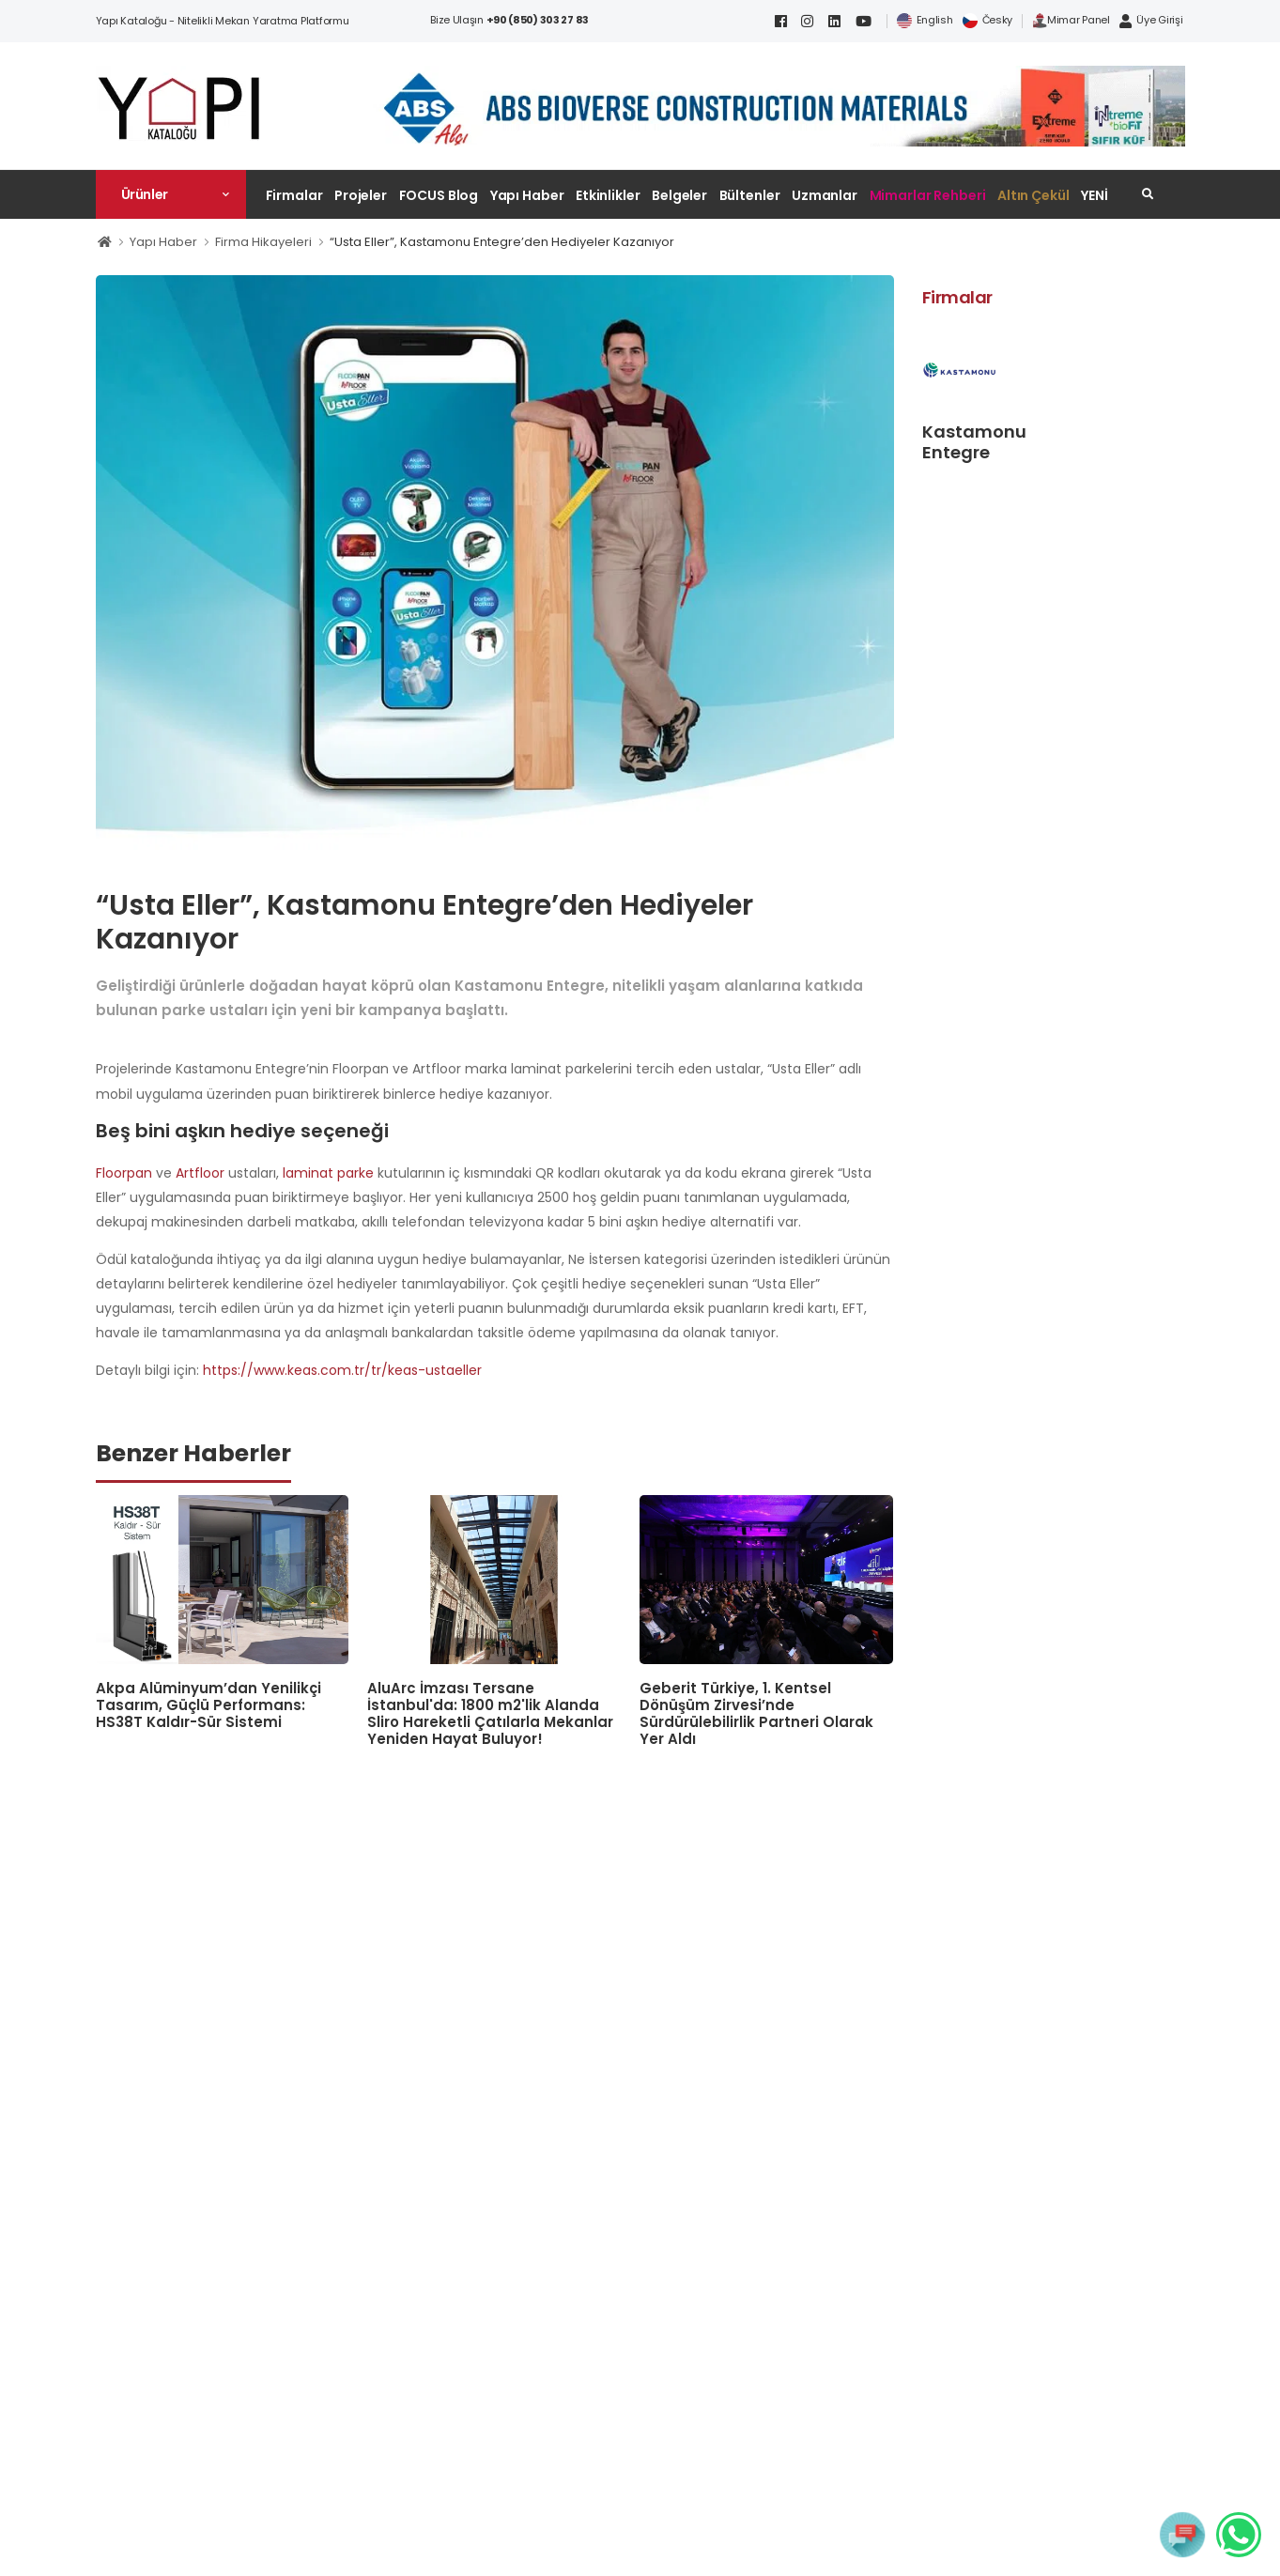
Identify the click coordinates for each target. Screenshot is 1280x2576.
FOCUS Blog (439, 195)
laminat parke (328, 1173)
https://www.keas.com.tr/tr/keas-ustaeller (342, 1370)
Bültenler (749, 195)
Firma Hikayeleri (263, 242)
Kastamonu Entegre (974, 442)
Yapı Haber (527, 195)
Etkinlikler (608, 195)
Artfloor (200, 1173)
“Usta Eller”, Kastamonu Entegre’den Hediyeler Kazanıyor (502, 242)
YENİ (1094, 195)
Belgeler (679, 195)
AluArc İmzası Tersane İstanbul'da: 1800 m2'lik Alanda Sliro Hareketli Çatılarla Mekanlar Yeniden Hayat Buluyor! (490, 1713)
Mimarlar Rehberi (928, 195)
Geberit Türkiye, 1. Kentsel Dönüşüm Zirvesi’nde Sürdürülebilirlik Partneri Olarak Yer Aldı (756, 1713)
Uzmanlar (824, 195)
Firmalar (294, 195)
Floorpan (124, 1173)
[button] (171, 194)
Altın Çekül (1033, 195)
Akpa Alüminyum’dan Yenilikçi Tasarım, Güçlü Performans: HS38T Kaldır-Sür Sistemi (208, 1705)
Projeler (360, 195)
